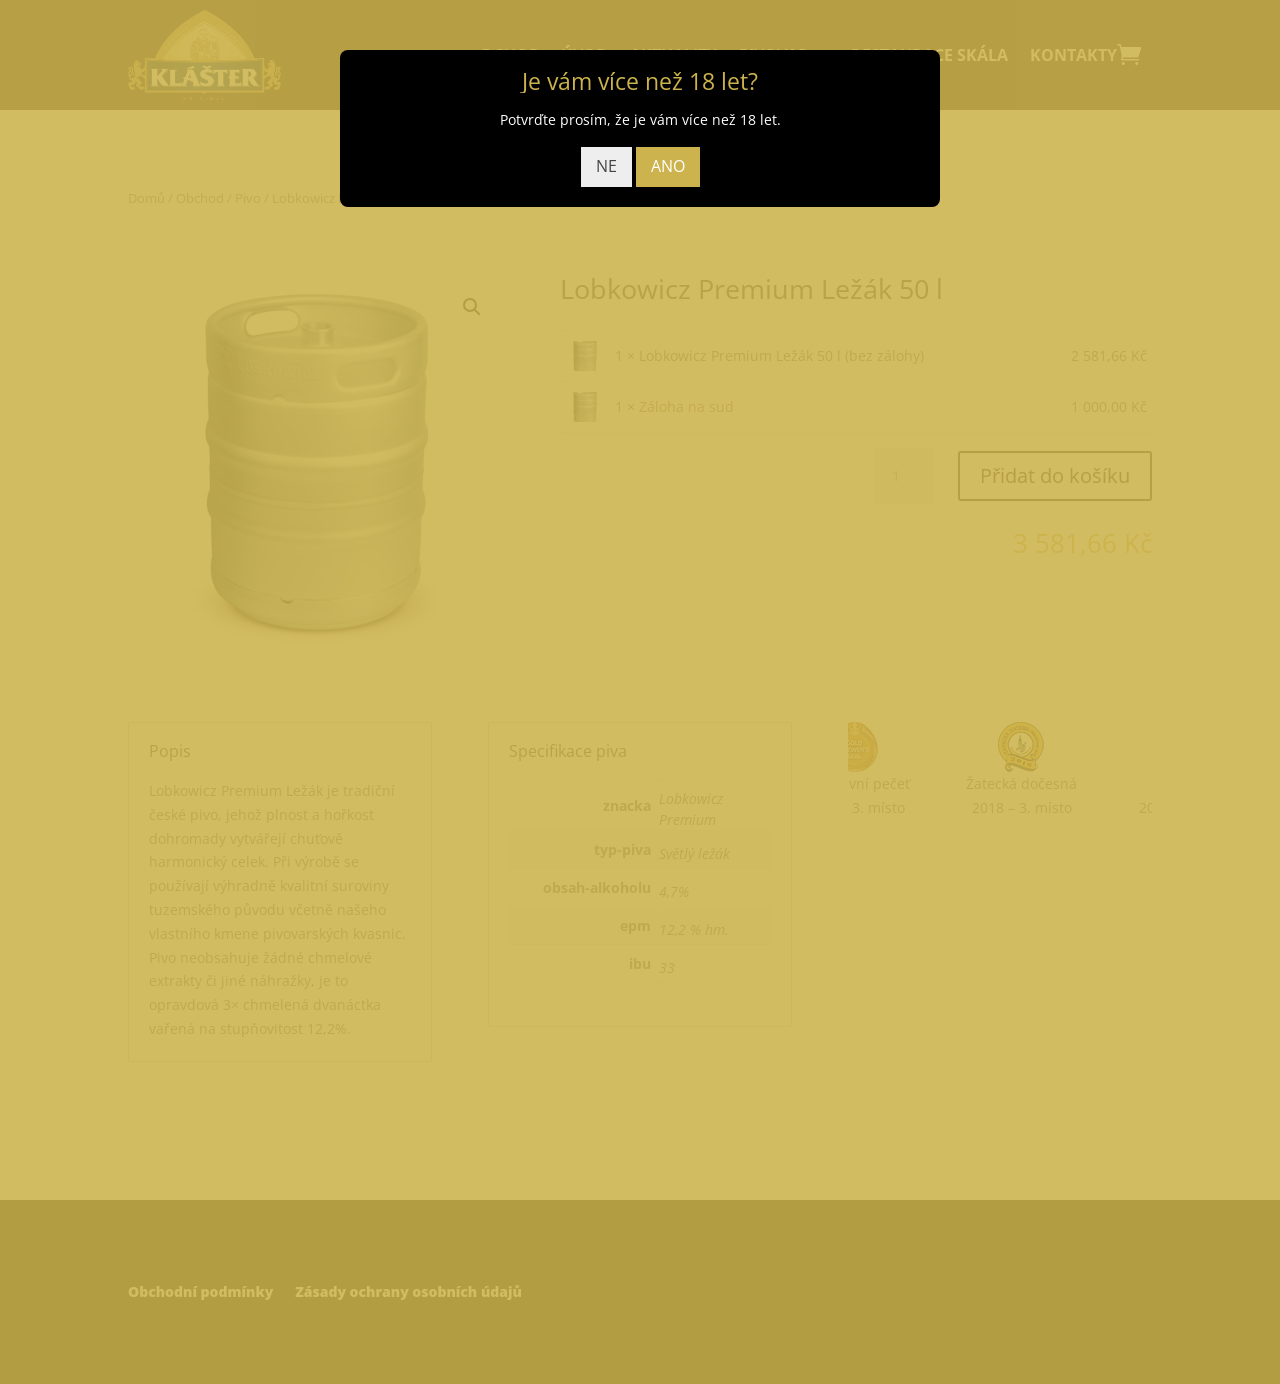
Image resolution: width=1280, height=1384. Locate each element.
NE (606, 166)
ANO (668, 166)
